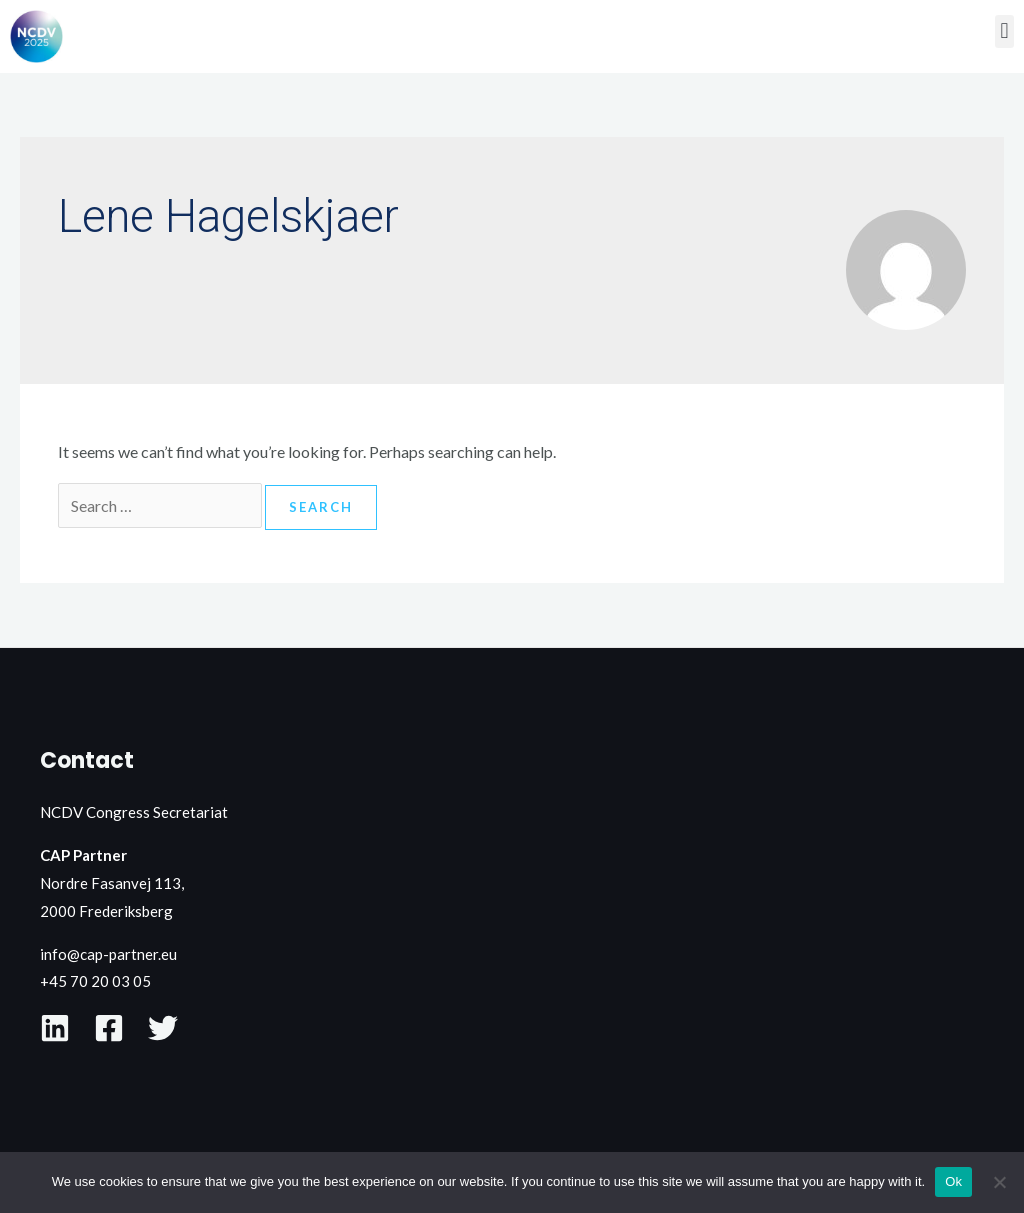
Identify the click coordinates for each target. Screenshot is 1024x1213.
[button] (1004, 31)
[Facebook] (109, 1028)
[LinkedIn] (55, 1028)
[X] (163, 1028)
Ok (953, 1181)
